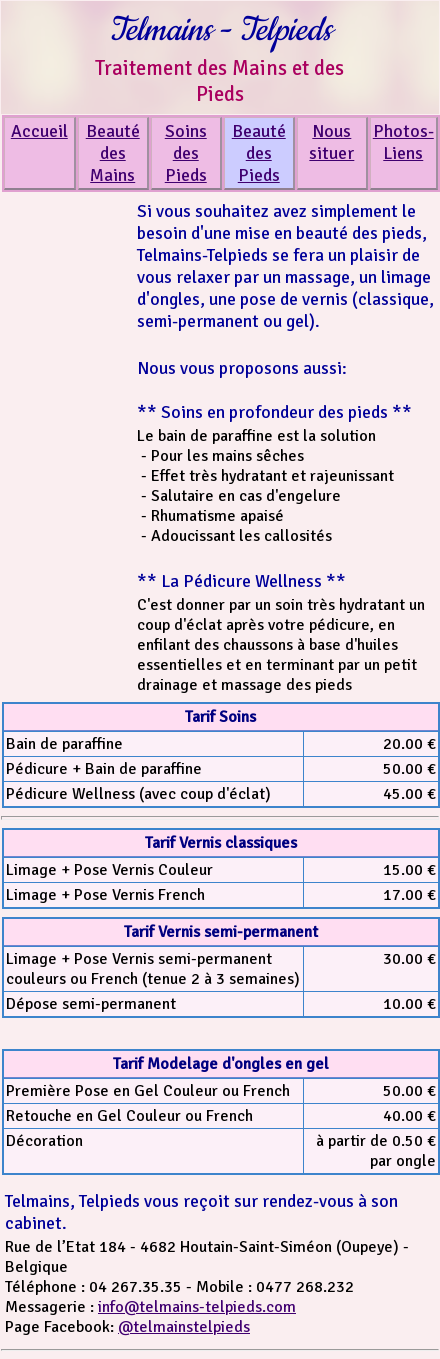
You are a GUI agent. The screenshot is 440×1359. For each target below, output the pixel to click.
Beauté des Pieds (259, 153)
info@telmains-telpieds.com (197, 1307)
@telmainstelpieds (184, 1327)
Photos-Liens (403, 142)
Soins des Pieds (186, 153)
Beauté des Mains (113, 153)
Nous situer (331, 142)
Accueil (39, 131)
